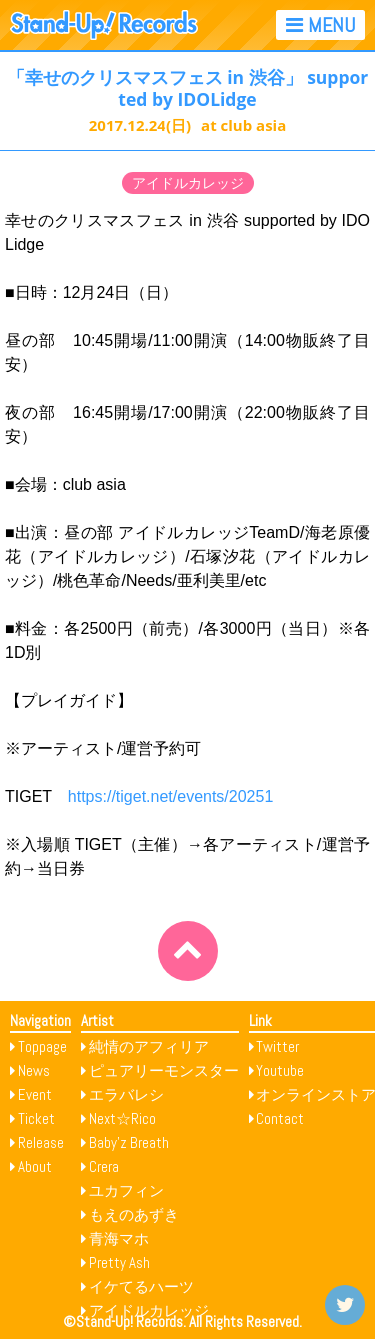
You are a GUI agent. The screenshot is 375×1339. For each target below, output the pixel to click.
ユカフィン (126, 1190)
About (35, 1166)
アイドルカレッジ (188, 183)
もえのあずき (134, 1214)
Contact (280, 1118)
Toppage (42, 1046)
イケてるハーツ (141, 1286)
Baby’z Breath (129, 1142)
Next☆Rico (122, 1118)
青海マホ (119, 1238)
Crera (104, 1166)
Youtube (280, 1070)
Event (35, 1094)
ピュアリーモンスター (164, 1070)
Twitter (277, 1046)
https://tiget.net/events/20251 (170, 796)
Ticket (36, 1118)
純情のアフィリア (149, 1046)
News (34, 1070)
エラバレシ (126, 1094)
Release (41, 1142)
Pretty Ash (119, 1262)
